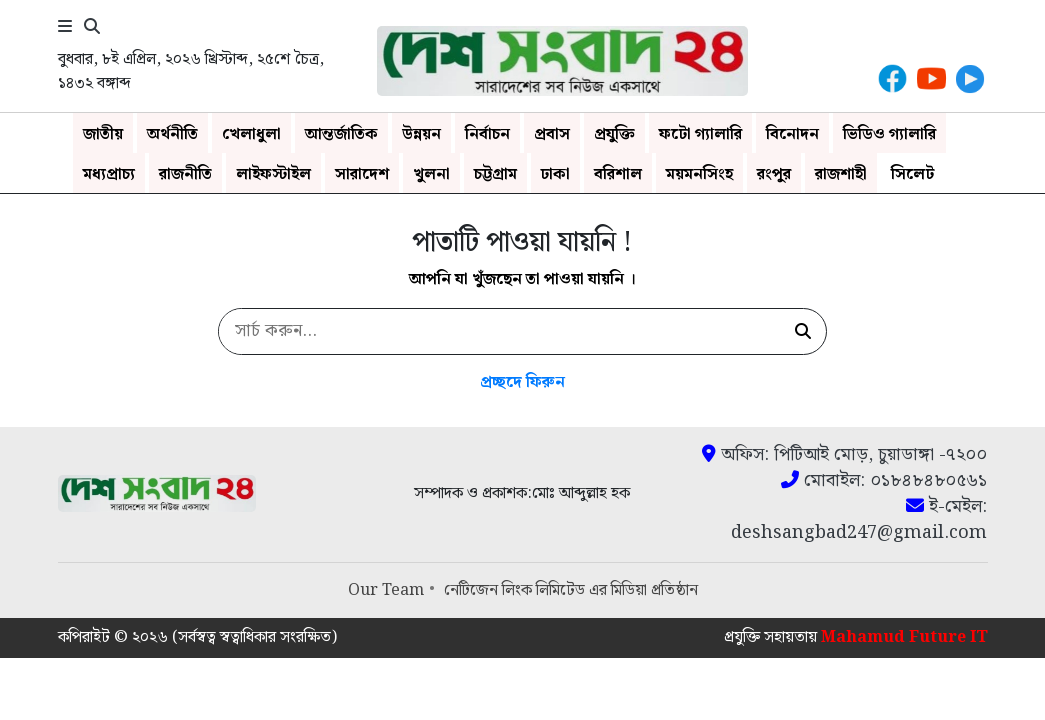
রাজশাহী (841, 174)
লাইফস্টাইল (273, 174)
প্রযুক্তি (614, 134)
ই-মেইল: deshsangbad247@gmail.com (859, 520)
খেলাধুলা (251, 134)
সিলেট (912, 174)
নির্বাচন (487, 134)
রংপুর (774, 174)
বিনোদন (792, 134)
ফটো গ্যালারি (700, 134)
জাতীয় (103, 134)
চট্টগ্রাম (495, 174)
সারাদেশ (362, 174)
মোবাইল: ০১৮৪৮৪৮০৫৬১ (884, 481)
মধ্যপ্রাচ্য (109, 174)
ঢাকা (555, 174)
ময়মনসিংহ (699, 174)
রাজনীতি (185, 174)
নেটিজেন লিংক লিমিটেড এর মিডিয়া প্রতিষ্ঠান (571, 590)
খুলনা (431, 174)
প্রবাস (552, 134)
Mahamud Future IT (904, 637)
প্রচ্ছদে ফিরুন (522, 382)
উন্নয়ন (421, 134)
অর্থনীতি (172, 134)
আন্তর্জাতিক (341, 134)
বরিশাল (618, 174)
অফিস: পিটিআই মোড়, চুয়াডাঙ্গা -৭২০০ (844, 455)
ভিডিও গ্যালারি (889, 134)
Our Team (386, 590)
